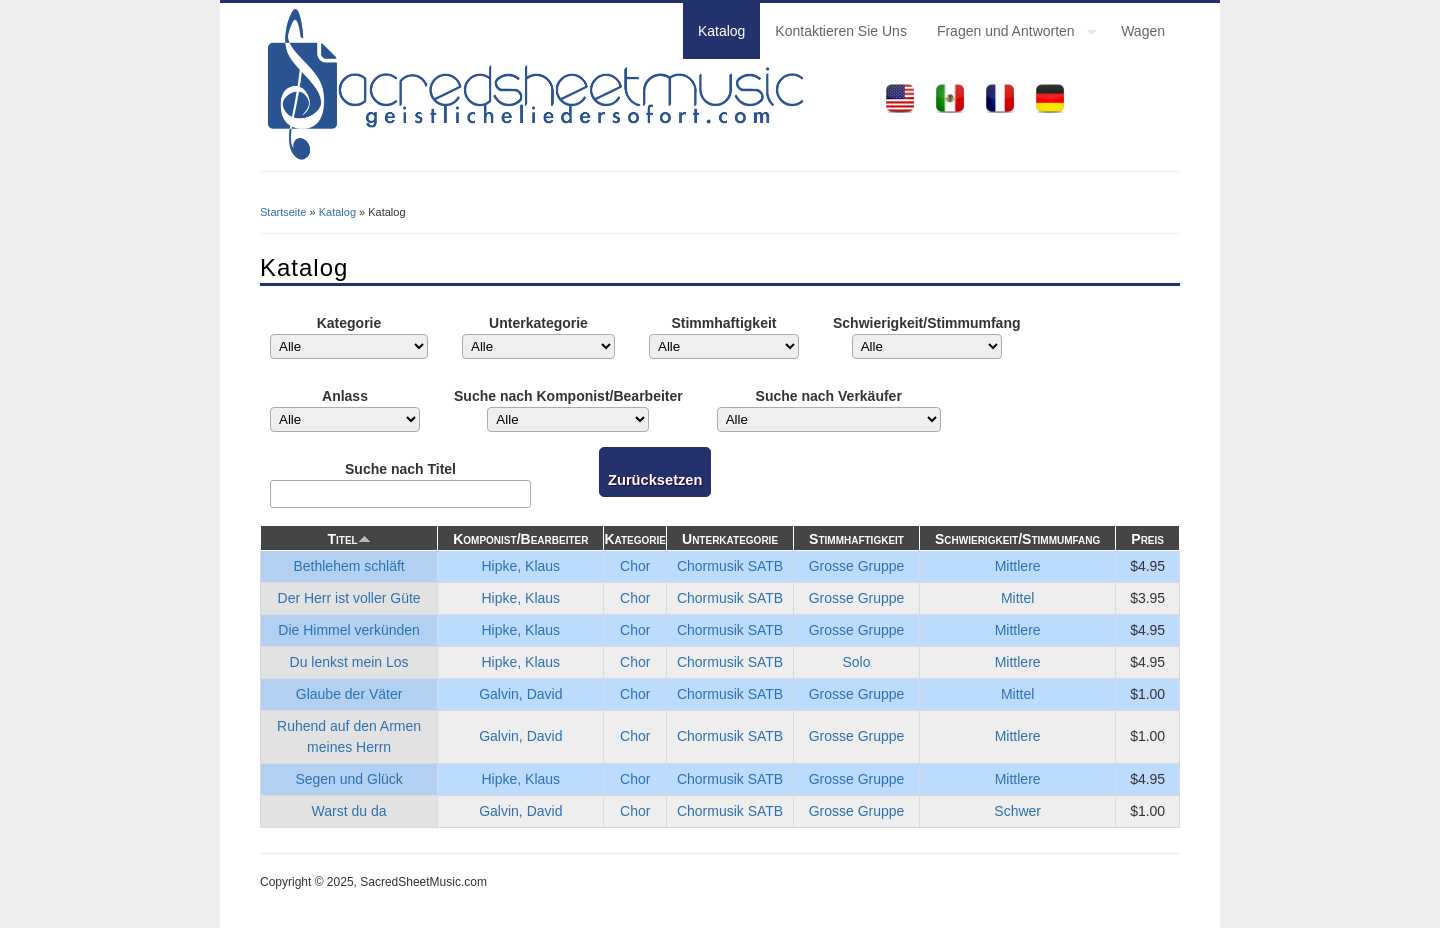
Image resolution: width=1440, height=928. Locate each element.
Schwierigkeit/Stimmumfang (926, 323)
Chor (635, 566)
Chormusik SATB (730, 566)
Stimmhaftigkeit (723, 323)
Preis (1147, 539)
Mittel (1017, 598)
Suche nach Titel (400, 469)
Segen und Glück (348, 779)
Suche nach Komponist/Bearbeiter (568, 396)
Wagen (1143, 31)
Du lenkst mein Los (349, 662)
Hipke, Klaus (521, 566)
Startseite (283, 212)
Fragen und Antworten (1009, 34)
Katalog (721, 31)
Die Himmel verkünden (349, 630)
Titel (348, 539)
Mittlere (1018, 566)
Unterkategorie (538, 323)
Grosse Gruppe (857, 566)
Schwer (1017, 811)
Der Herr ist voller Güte (349, 598)
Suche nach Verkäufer (829, 396)
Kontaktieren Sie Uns (841, 31)
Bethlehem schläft (348, 566)
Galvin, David (520, 694)
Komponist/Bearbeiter (520, 539)
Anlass (345, 396)
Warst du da (349, 811)
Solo (857, 662)
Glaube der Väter (349, 694)
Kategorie (349, 323)
